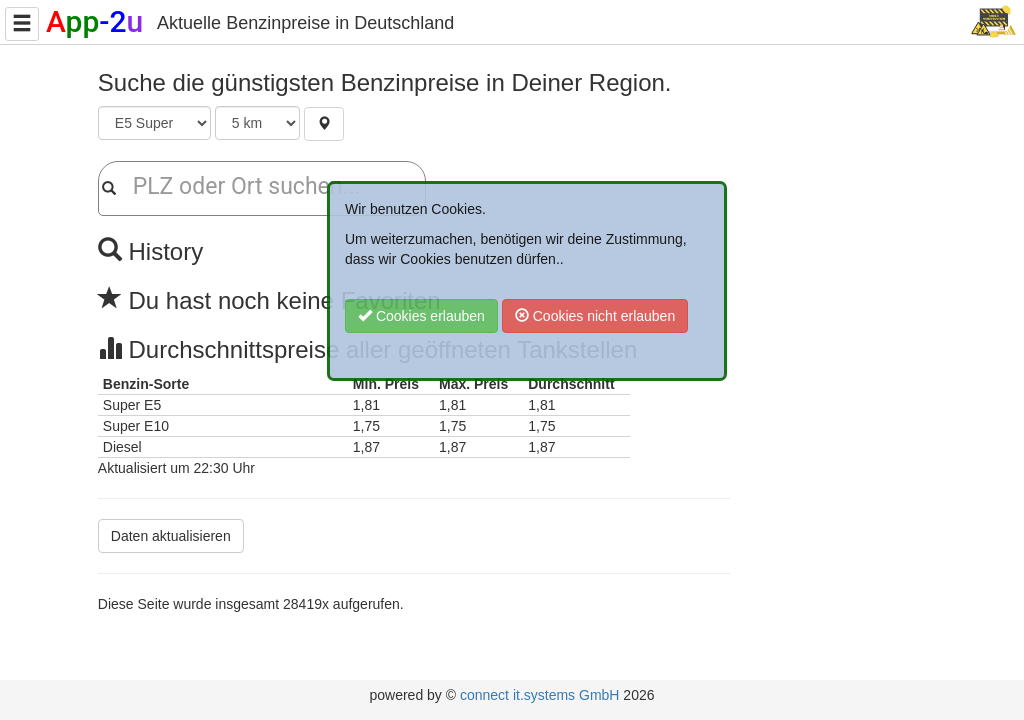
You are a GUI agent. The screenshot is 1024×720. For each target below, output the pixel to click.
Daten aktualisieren (171, 536)
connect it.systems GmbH (540, 695)
